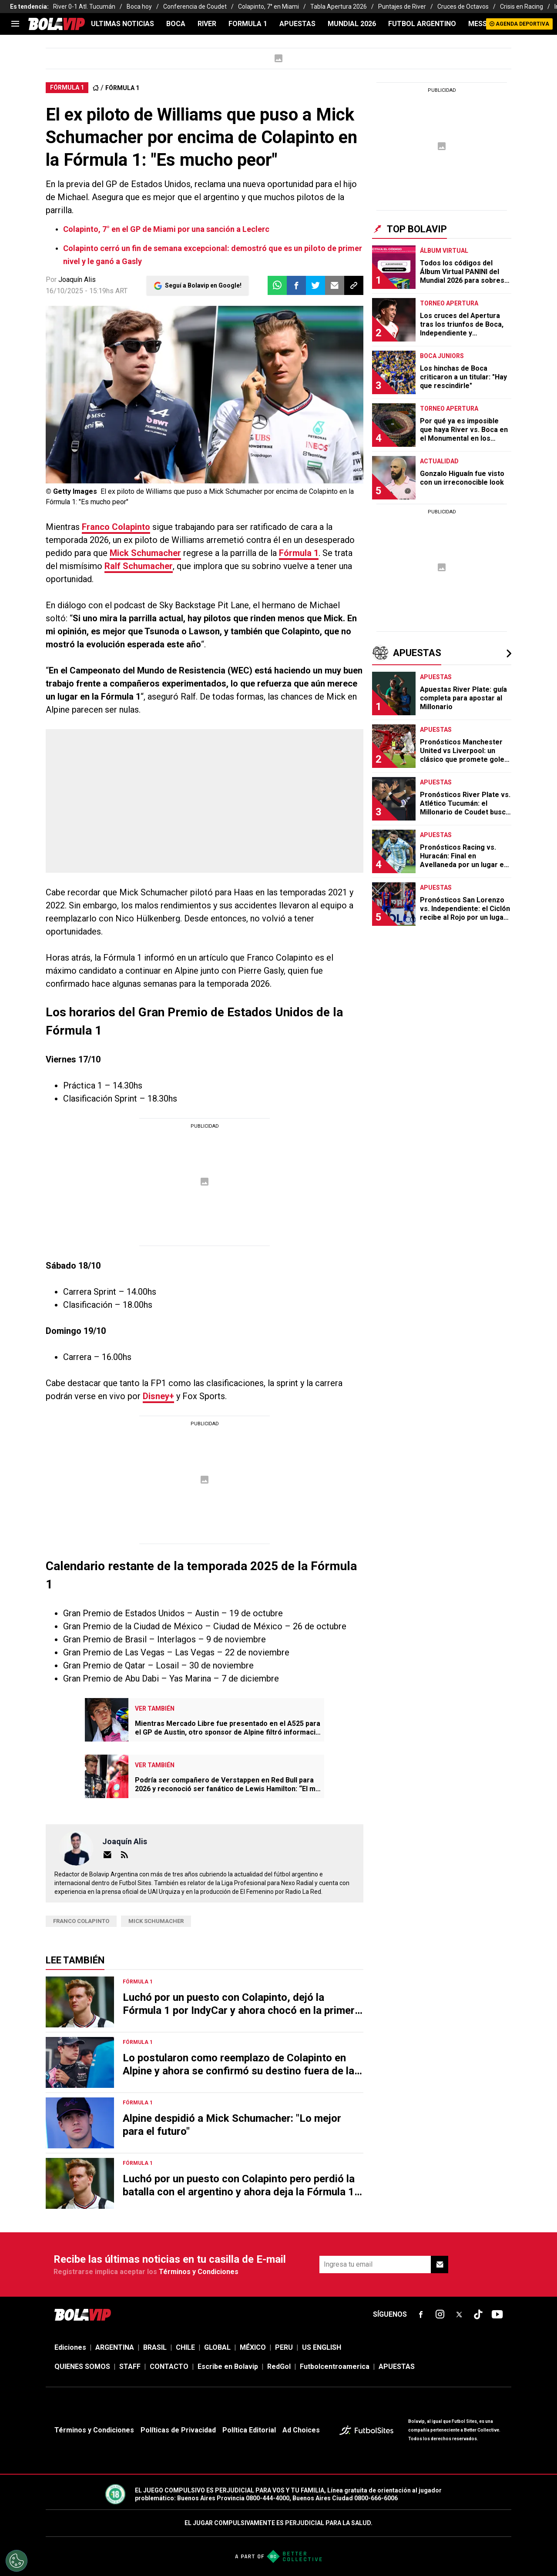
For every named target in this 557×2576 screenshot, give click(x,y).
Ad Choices (301, 2430)
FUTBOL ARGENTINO (422, 24)
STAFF (130, 2366)
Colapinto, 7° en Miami (268, 6)
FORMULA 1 (247, 24)
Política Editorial (249, 2430)
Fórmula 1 (299, 553)
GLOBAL (217, 2347)
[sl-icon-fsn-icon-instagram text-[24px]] (440, 2314)
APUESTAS (297, 24)
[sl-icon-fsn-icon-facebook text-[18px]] (421, 2314)
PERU (284, 2347)
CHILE (185, 2347)
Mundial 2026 (352, 24)
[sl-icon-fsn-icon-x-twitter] (459, 2314)
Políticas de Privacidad (178, 2430)
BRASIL (155, 2347)
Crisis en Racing (521, 6)
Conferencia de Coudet (195, 6)
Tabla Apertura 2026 (338, 6)
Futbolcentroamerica (334, 2366)
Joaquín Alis (77, 279)
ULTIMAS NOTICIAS (122, 24)
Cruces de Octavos (463, 6)
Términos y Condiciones (198, 2272)
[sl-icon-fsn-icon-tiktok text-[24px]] (478, 2314)
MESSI (478, 24)
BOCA (175, 24)
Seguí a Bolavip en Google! (203, 285)
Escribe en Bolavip (228, 2366)
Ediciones (70, 2347)
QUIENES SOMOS (82, 2366)
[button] (296, 285)
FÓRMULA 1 (122, 87)
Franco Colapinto (116, 527)
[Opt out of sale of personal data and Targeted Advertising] (16, 2561)
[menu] (15, 24)
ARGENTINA (114, 2347)
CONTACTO (169, 2366)
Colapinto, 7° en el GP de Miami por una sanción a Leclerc (166, 229)
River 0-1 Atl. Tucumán (84, 6)
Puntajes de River (402, 6)
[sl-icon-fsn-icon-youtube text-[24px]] (497, 2314)
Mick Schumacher (145, 553)
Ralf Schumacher (138, 566)
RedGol (279, 2366)
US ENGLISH (321, 2347)
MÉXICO (253, 2347)
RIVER (207, 24)
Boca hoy (139, 6)
